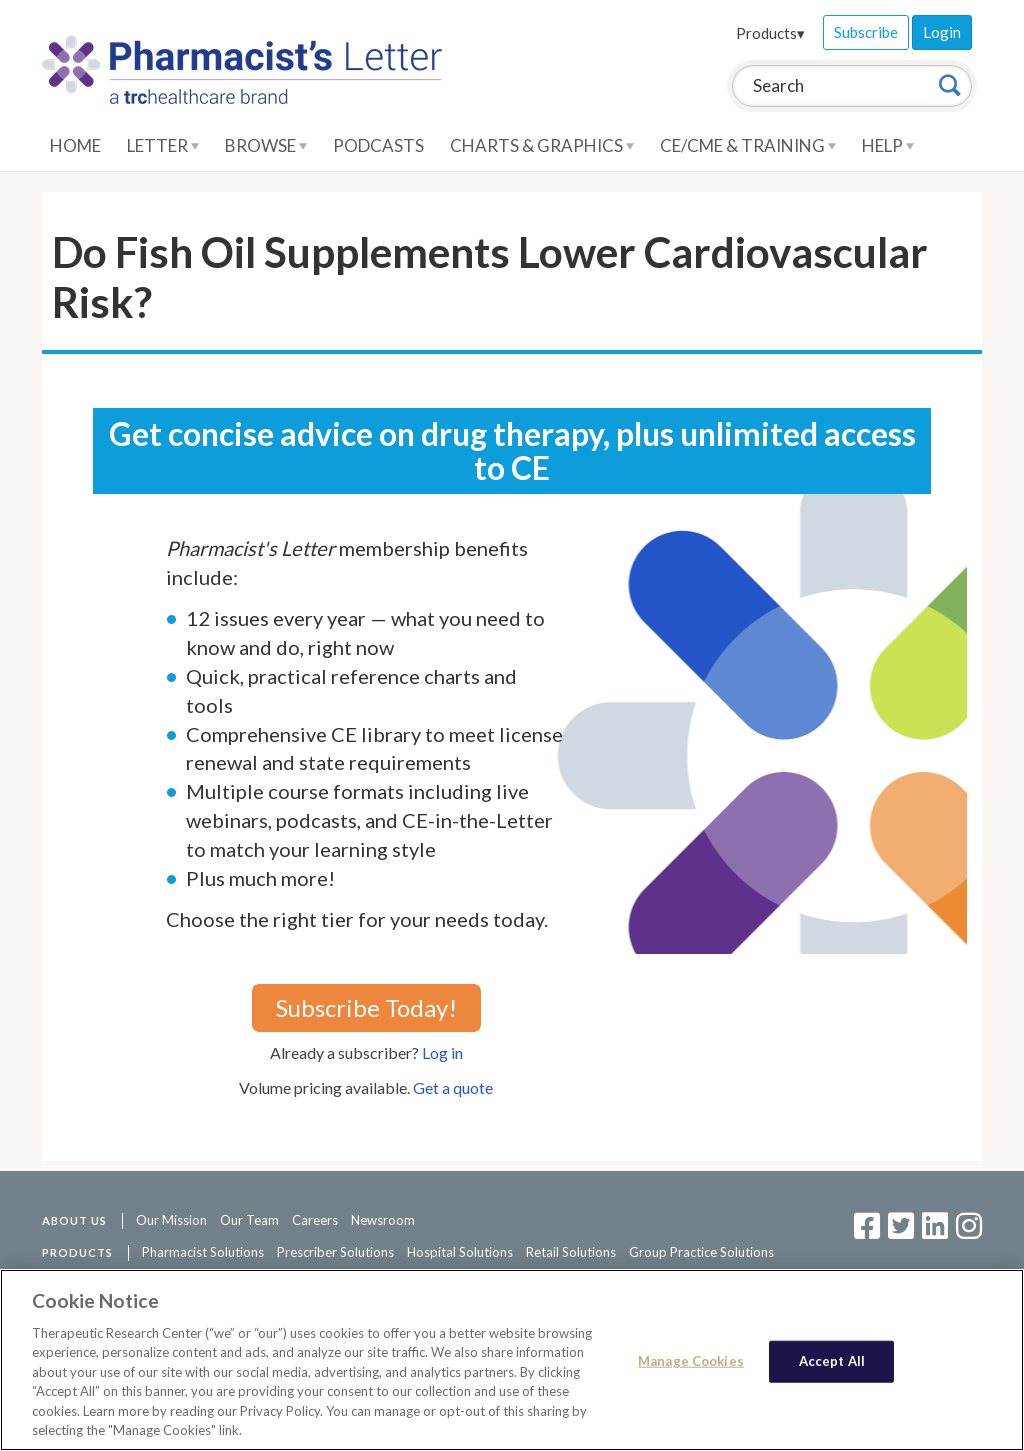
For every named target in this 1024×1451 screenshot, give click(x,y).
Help (888, 145)
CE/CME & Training (748, 145)
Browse (266, 145)
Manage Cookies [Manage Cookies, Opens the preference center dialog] (691, 1361)
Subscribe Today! (366, 1007)
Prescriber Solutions (335, 1252)
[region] (512, 1360)
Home (75, 145)
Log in (442, 1052)
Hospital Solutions (460, 1252)
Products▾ (770, 33)
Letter (163, 145)
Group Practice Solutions (701, 1252)
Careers (315, 1220)
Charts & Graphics (542, 145)
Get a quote (453, 1087)
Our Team (249, 1220)
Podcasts (378, 145)
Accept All (832, 1361)
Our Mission (171, 1220)
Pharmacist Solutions (203, 1252)
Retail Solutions (571, 1252)
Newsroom (383, 1220)
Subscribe (866, 32)
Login (942, 32)
